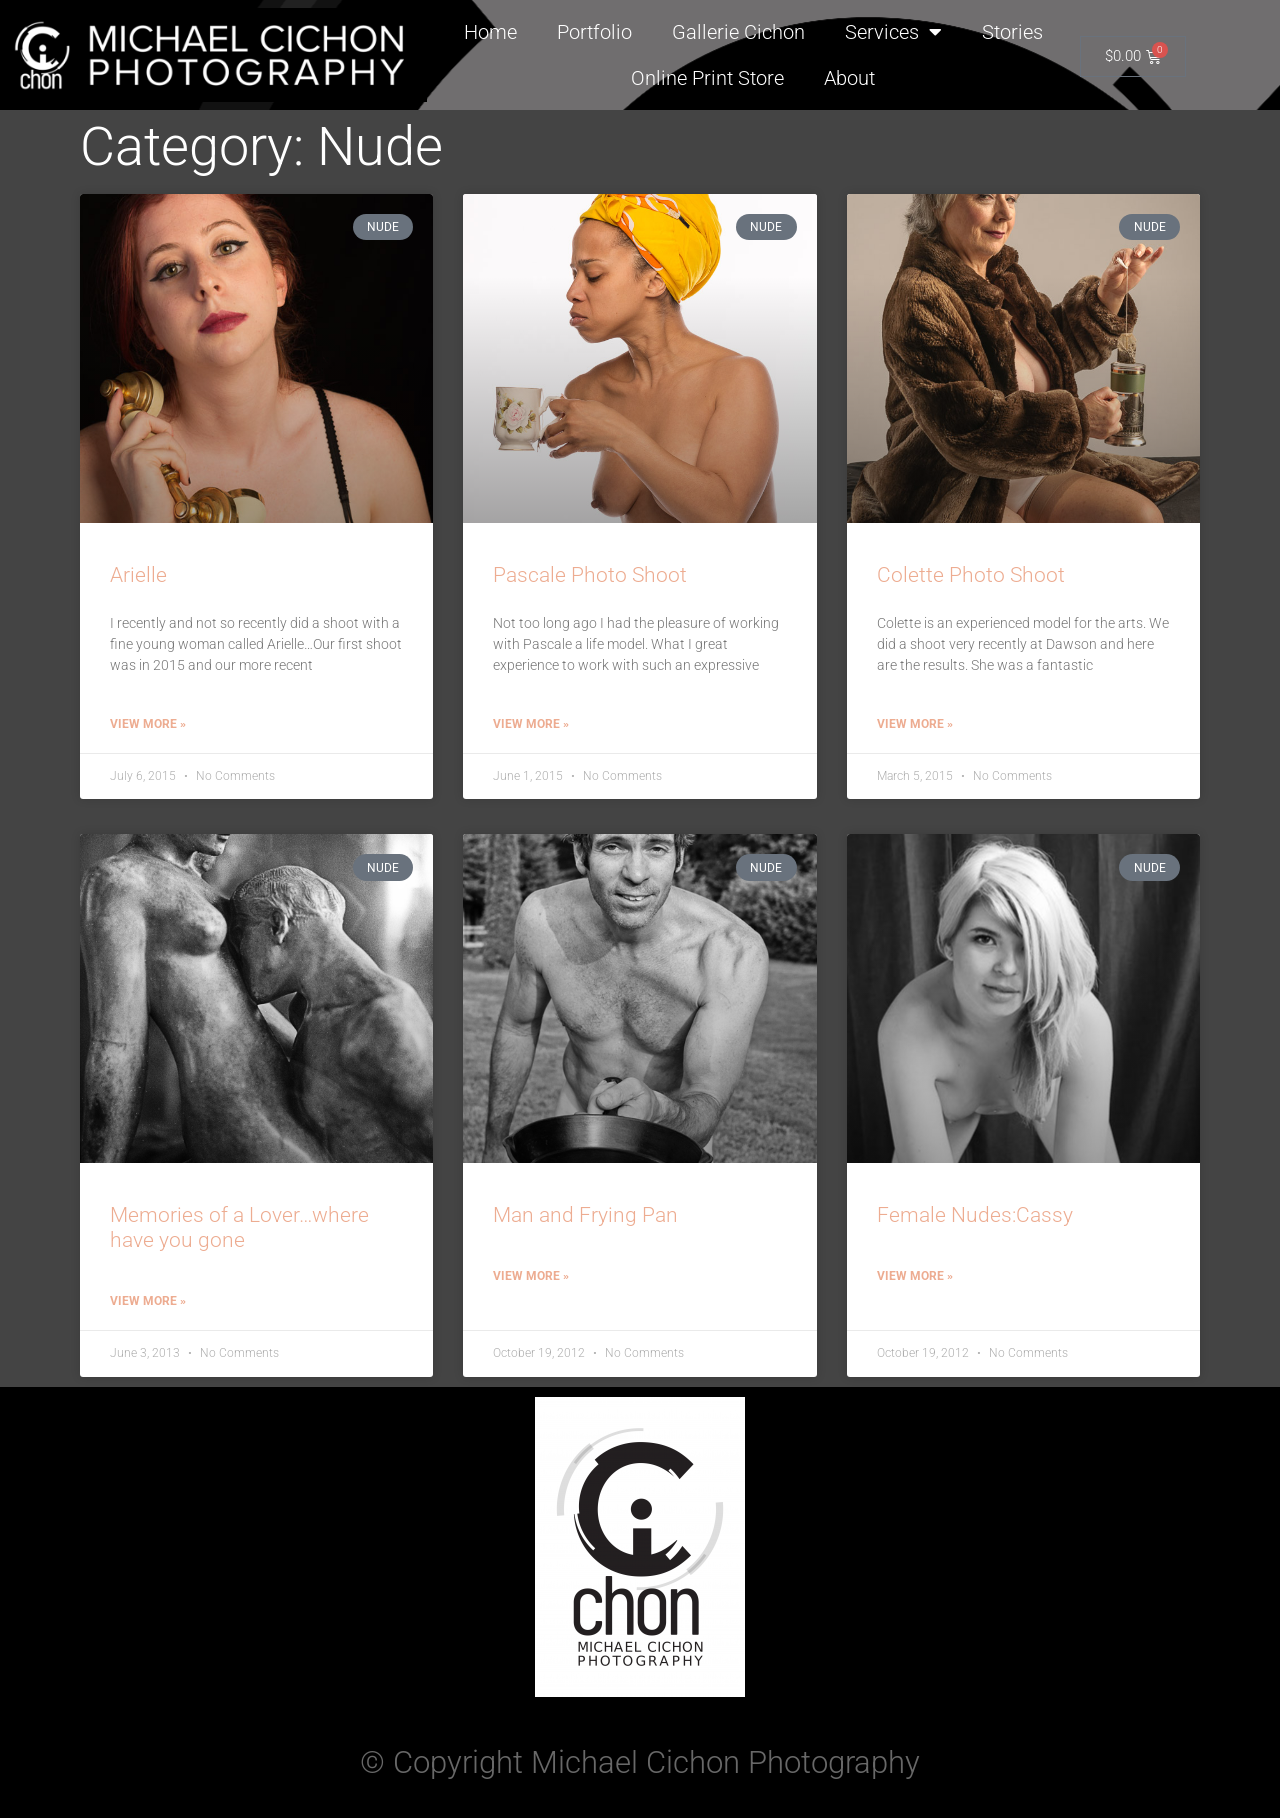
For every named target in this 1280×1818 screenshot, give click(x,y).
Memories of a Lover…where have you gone (239, 1227)
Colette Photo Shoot (971, 575)
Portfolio (594, 32)
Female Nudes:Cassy (975, 1215)
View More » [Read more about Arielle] (148, 724)
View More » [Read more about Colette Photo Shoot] (915, 724)
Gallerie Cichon (738, 32)
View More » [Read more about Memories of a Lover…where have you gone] (148, 1301)
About (849, 78)
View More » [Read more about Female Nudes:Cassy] (915, 1276)
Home (490, 32)
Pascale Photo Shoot (590, 575)
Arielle (138, 575)
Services (893, 32)
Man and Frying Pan (585, 1215)
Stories (1012, 32)
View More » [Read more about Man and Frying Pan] (531, 1276)
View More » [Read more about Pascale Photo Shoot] (531, 724)
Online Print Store (707, 78)
